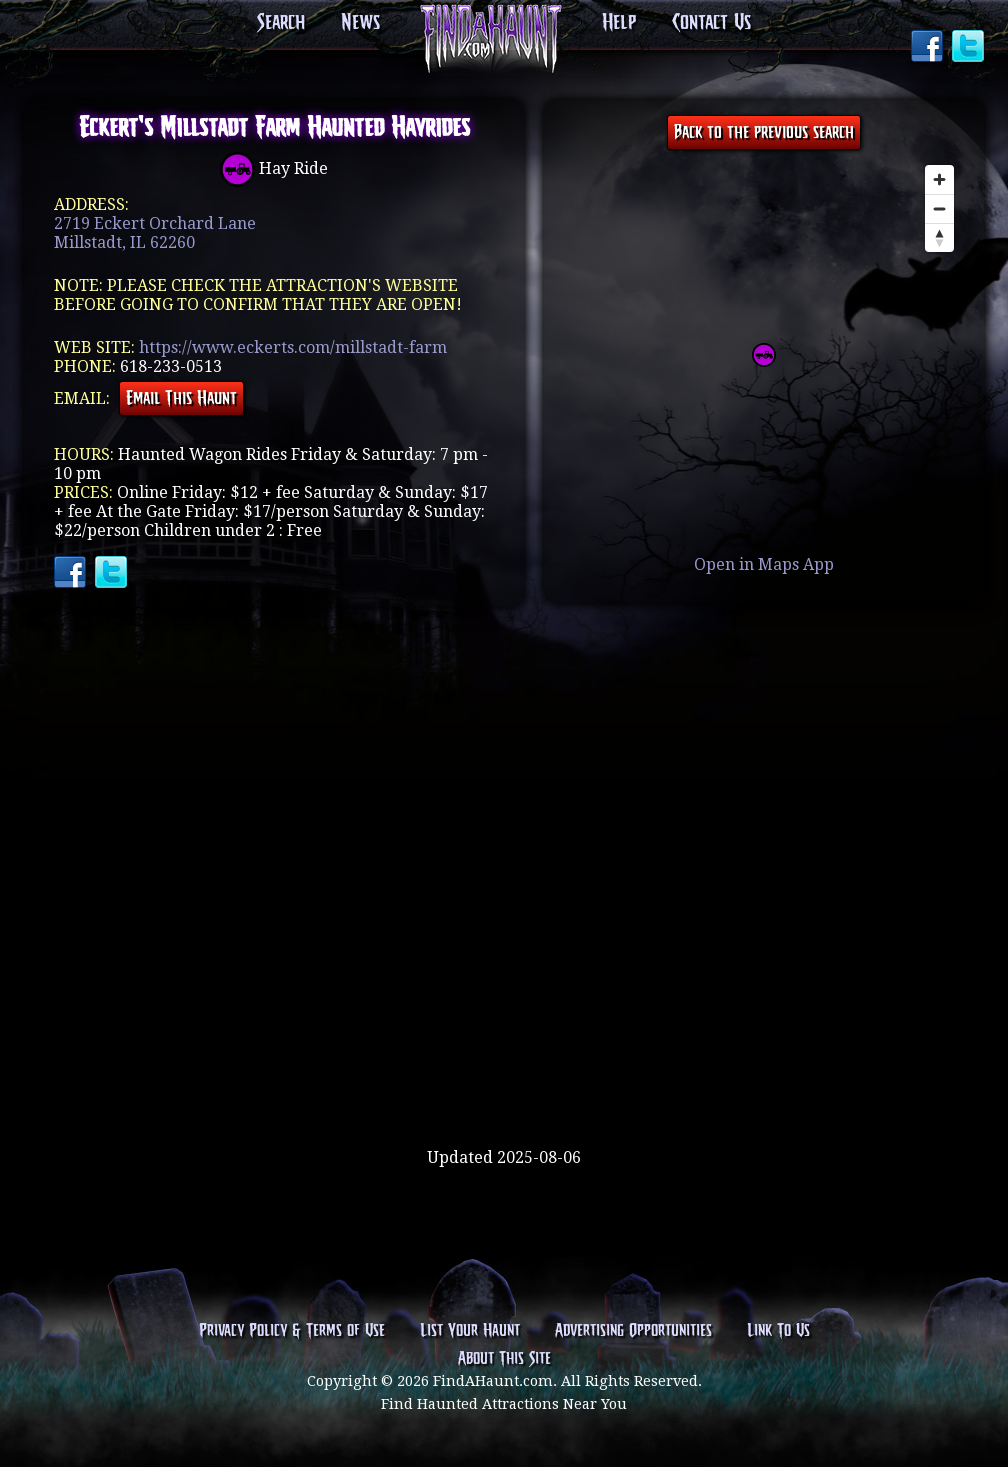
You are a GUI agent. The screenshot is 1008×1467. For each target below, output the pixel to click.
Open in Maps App (764, 564)
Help (619, 23)
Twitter (970, 48)
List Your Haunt (470, 1331)
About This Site (504, 1359)
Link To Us (778, 1331)
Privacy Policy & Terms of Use (292, 1331)
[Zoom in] (939, 179)
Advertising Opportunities (633, 1331)
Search (281, 23)
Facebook (929, 48)
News (360, 23)
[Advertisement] (504, 1083)
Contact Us (711, 23)
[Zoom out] (939, 208)
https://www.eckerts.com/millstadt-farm (293, 347)
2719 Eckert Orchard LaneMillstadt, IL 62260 (155, 233)
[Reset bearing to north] (939, 237)
